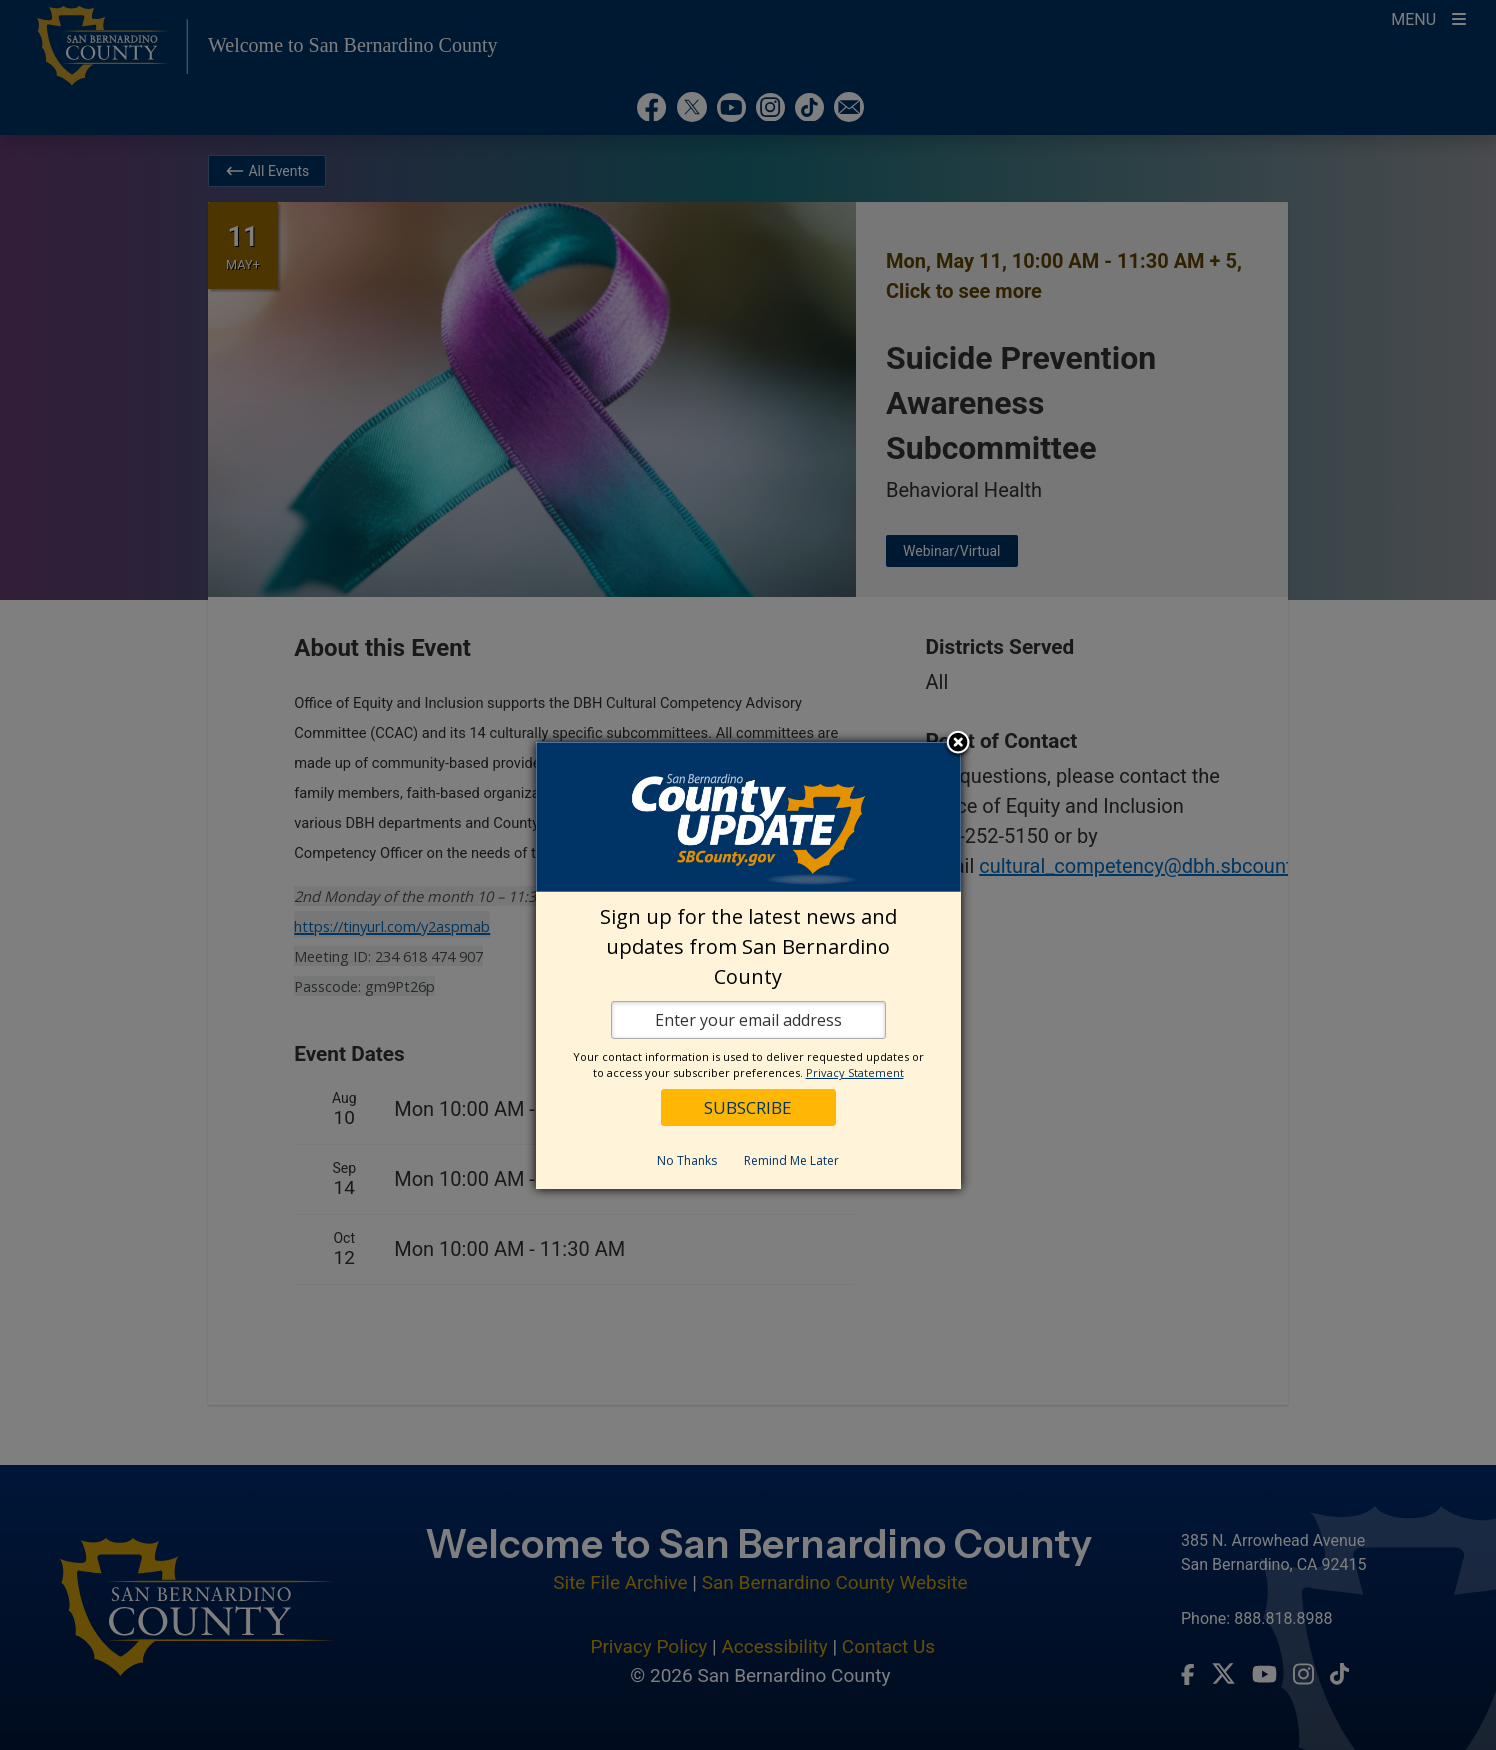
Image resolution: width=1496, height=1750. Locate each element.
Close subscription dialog (958, 744)
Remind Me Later (791, 1160)
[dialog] (748, 965)
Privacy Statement (855, 1072)
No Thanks (687, 1160)
